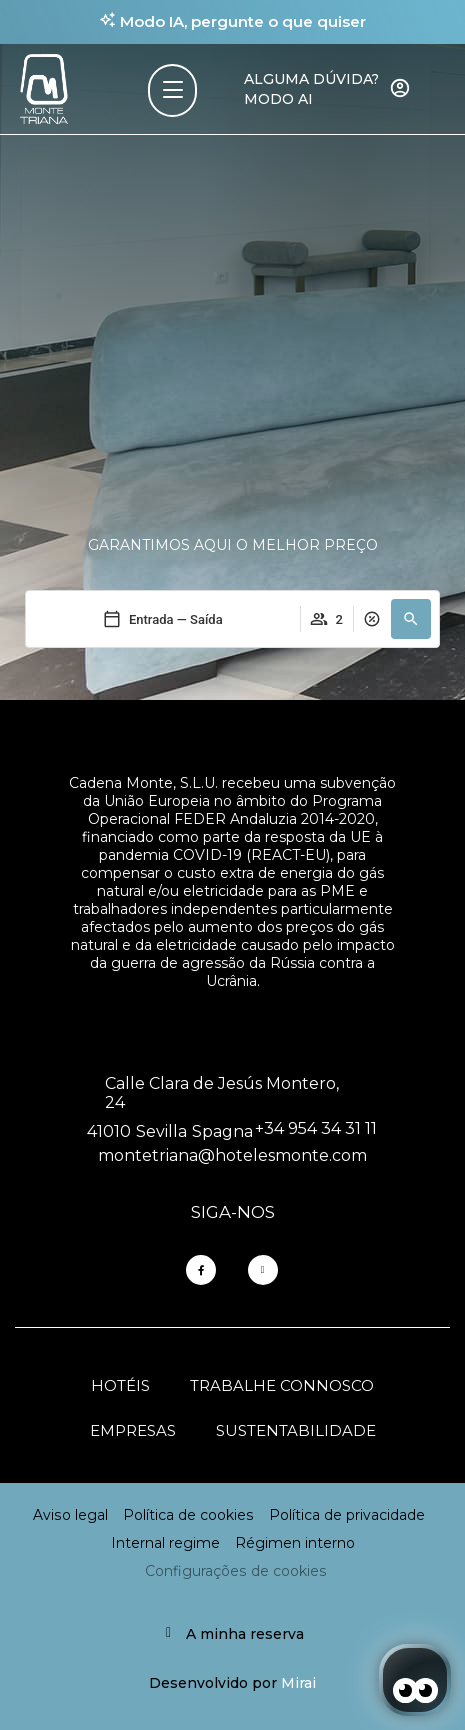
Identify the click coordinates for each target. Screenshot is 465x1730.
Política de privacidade (347, 1515)
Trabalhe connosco (282, 1385)
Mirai (298, 1683)
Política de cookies (188, 1515)
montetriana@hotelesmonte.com (232, 1155)
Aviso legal (70, 1515)
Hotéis (120, 1385)
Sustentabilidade (296, 1430)
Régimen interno (295, 1543)
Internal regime (165, 1543)
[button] (411, 619)
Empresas (133, 1430)
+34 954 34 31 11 (316, 1128)
